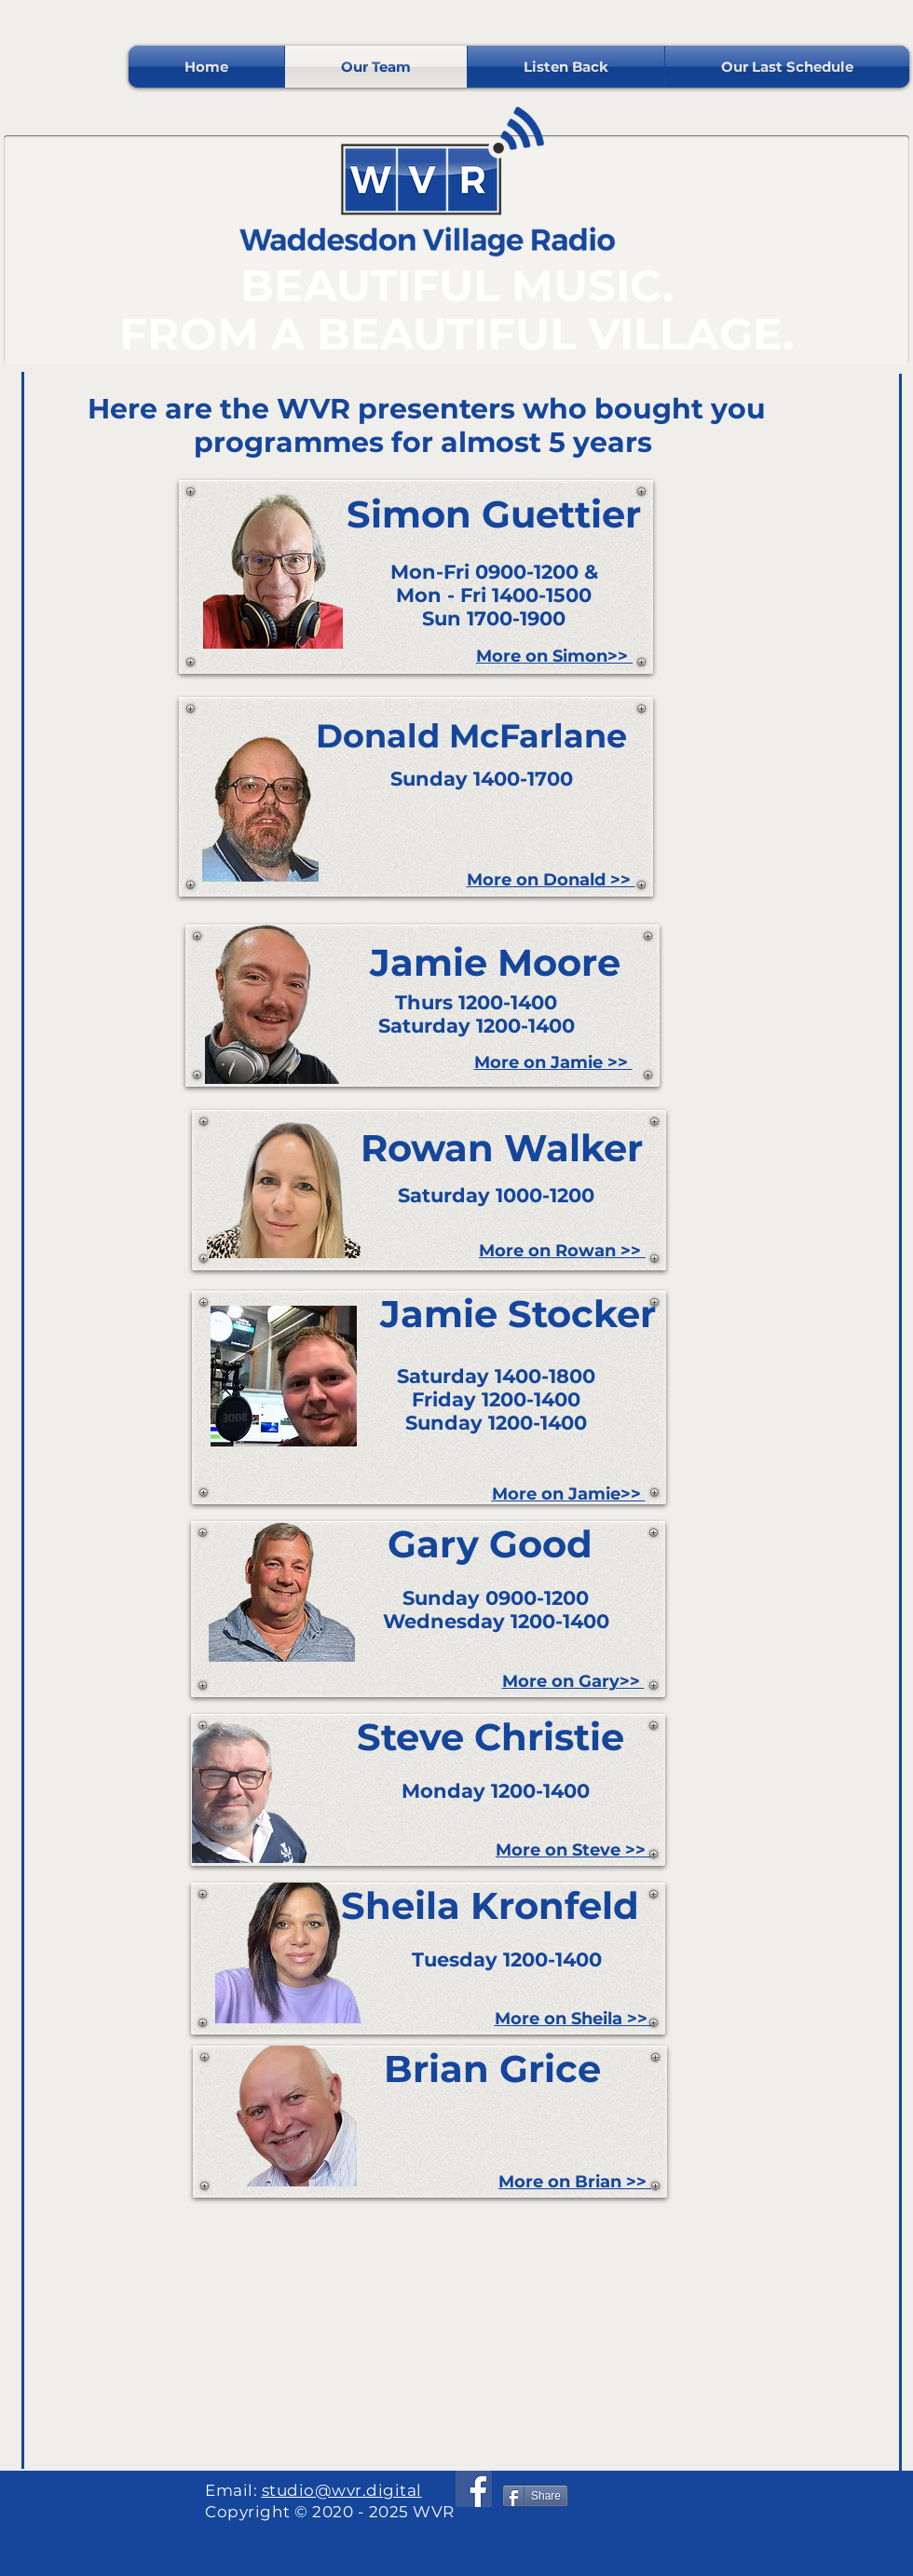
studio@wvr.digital (342, 2490)
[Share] (535, 2496)
